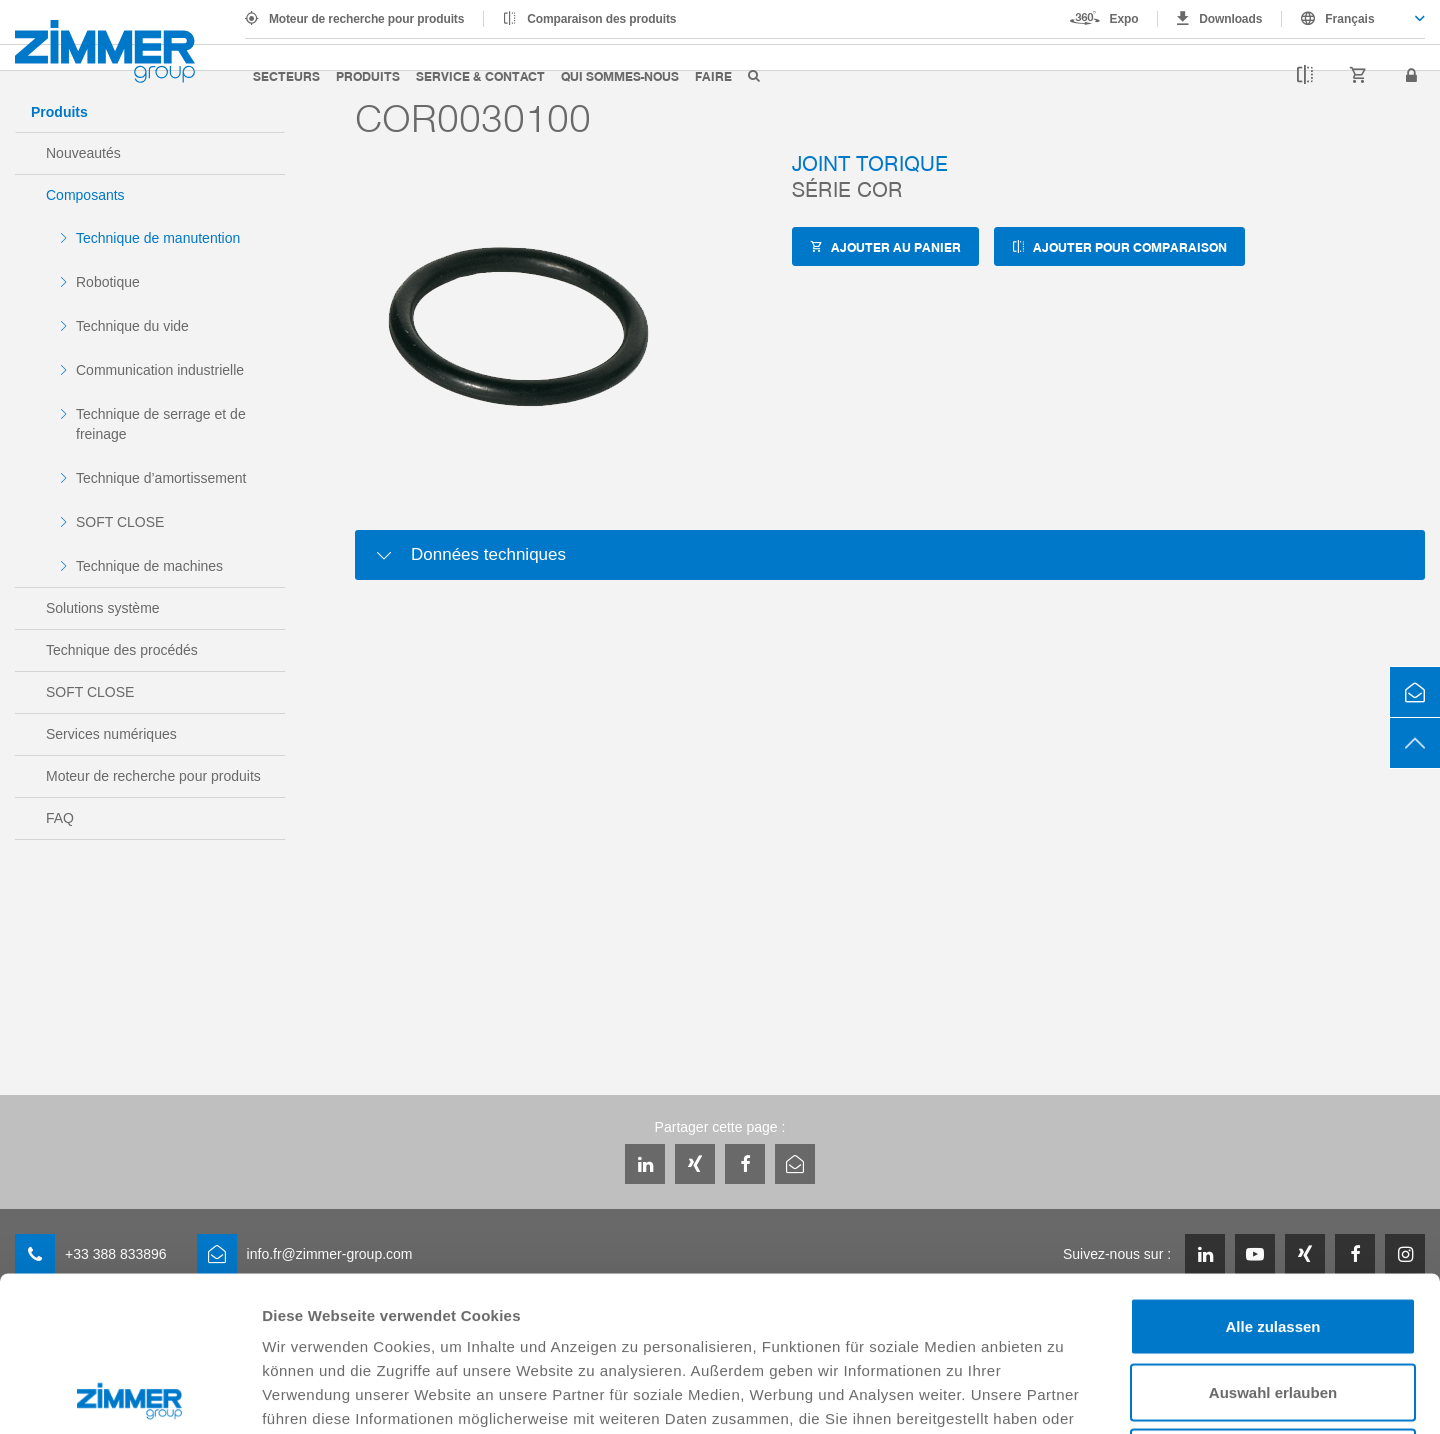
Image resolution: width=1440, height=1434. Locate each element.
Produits (368, 75)
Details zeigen (1063, 1394)
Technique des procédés (122, 650)
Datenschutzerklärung (809, 1287)
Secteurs (286, 75)
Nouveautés (83, 153)
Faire (713, 75)
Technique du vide (132, 326)
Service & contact (480, 75)
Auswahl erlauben (1273, 1237)
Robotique (108, 282)
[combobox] (1353, 19)
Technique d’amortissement (161, 478)
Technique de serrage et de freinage (161, 424)
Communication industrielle (160, 370)
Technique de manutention (158, 238)
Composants (85, 195)
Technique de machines (149, 566)
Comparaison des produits (601, 19)
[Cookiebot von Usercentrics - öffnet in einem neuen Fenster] (129, 1395)
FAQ (60, 818)
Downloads (1230, 19)
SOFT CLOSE (120, 522)
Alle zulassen (1272, 1171)
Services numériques (111, 734)
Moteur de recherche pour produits (366, 19)
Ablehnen (1273, 1302)
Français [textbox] (1349, 19)
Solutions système (103, 608)
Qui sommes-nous (620, 75)
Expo (1124, 19)
